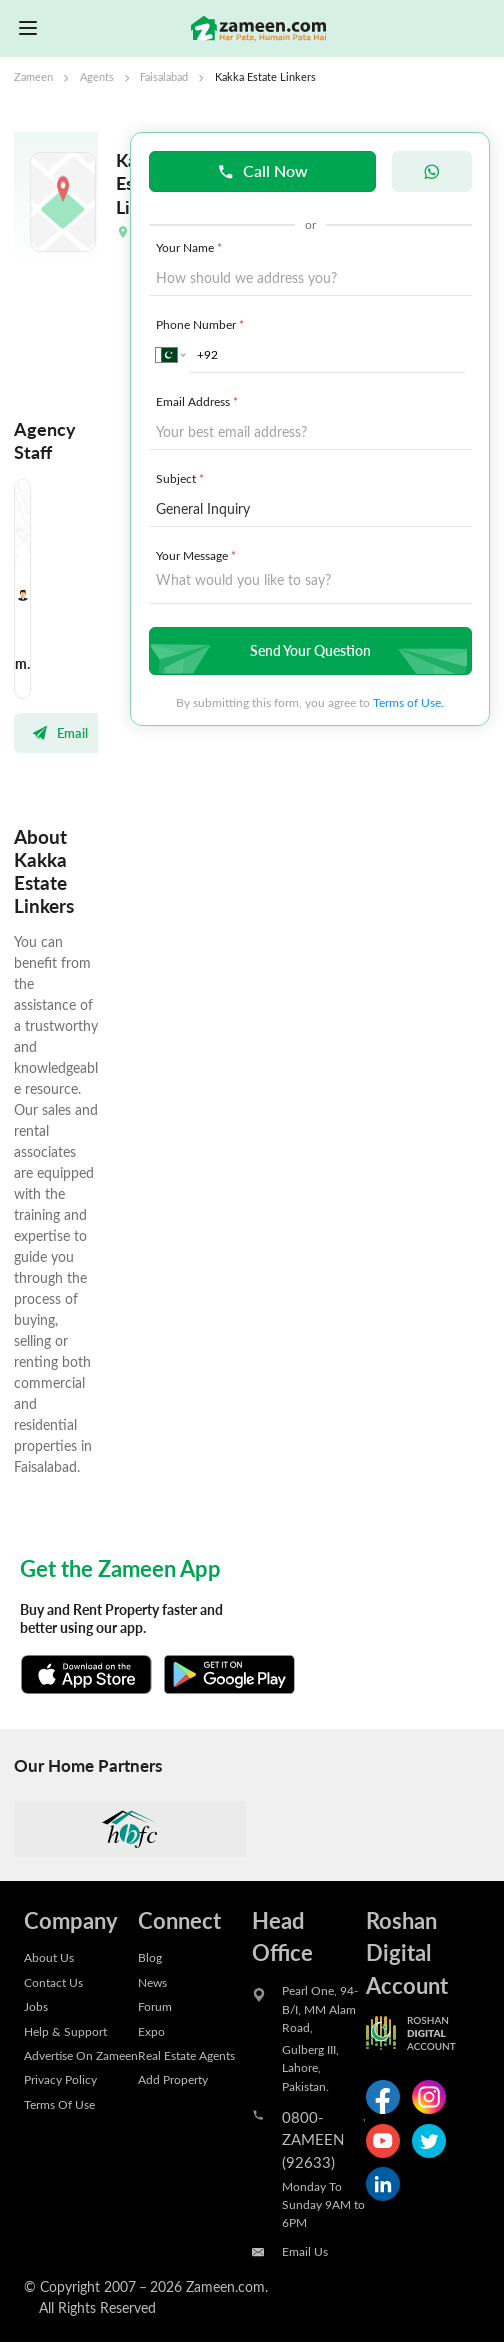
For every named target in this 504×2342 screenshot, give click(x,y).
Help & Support (65, 2031)
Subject (182, 478)
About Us (49, 1957)
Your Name (191, 247)
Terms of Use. (408, 702)
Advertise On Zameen (81, 2055)
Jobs (36, 2006)
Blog (150, 1957)
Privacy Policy (60, 2079)
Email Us (305, 2251)
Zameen (33, 77)
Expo (151, 2031)
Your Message (198, 555)
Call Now (262, 170)
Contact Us (53, 1982)
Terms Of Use (59, 2104)
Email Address (199, 401)
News (152, 1982)
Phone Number (202, 324)
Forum (155, 2006)
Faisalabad (164, 77)
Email (59, 733)
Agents (97, 77)
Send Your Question (308, 650)
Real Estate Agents (186, 2055)
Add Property (173, 2079)
